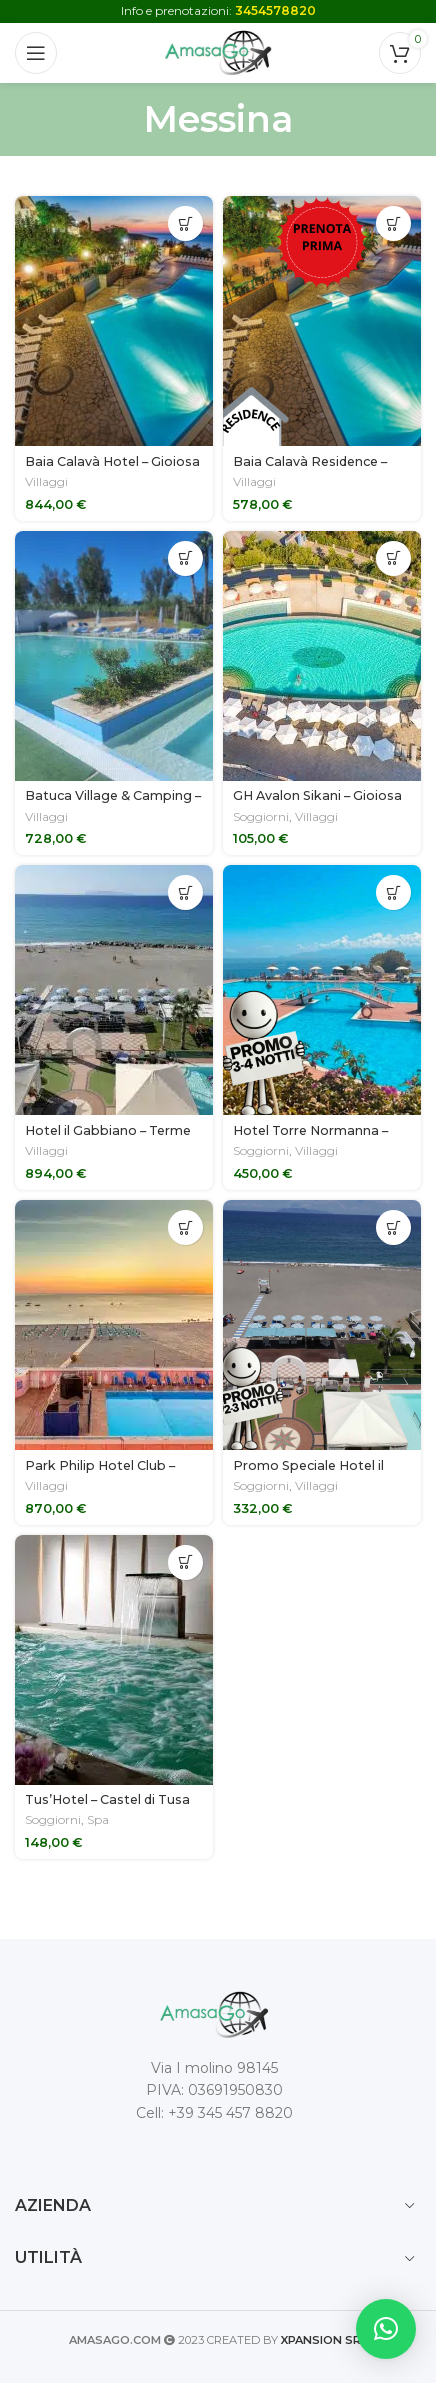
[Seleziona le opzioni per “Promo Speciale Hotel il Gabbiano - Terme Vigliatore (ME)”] (393, 1227)
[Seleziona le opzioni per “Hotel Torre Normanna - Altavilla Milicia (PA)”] (393, 892)
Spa (98, 1819)
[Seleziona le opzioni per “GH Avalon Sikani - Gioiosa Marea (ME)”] (393, 558)
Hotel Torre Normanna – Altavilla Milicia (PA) (310, 1138)
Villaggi (46, 481)
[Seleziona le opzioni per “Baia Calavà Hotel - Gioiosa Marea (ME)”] (185, 223)
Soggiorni (261, 816)
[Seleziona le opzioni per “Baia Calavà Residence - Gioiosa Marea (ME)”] (393, 223)
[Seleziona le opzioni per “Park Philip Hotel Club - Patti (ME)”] (185, 1227)
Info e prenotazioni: (218, 10)
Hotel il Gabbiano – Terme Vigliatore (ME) (108, 1138)
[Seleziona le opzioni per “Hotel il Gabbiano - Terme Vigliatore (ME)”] (185, 892)
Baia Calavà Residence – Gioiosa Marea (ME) (310, 469)
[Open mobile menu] (36, 53)
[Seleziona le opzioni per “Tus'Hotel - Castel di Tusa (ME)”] (185, 1562)
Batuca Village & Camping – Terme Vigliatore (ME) (113, 803)
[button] (386, 2329)
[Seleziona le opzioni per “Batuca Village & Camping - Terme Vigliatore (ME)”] (185, 558)
